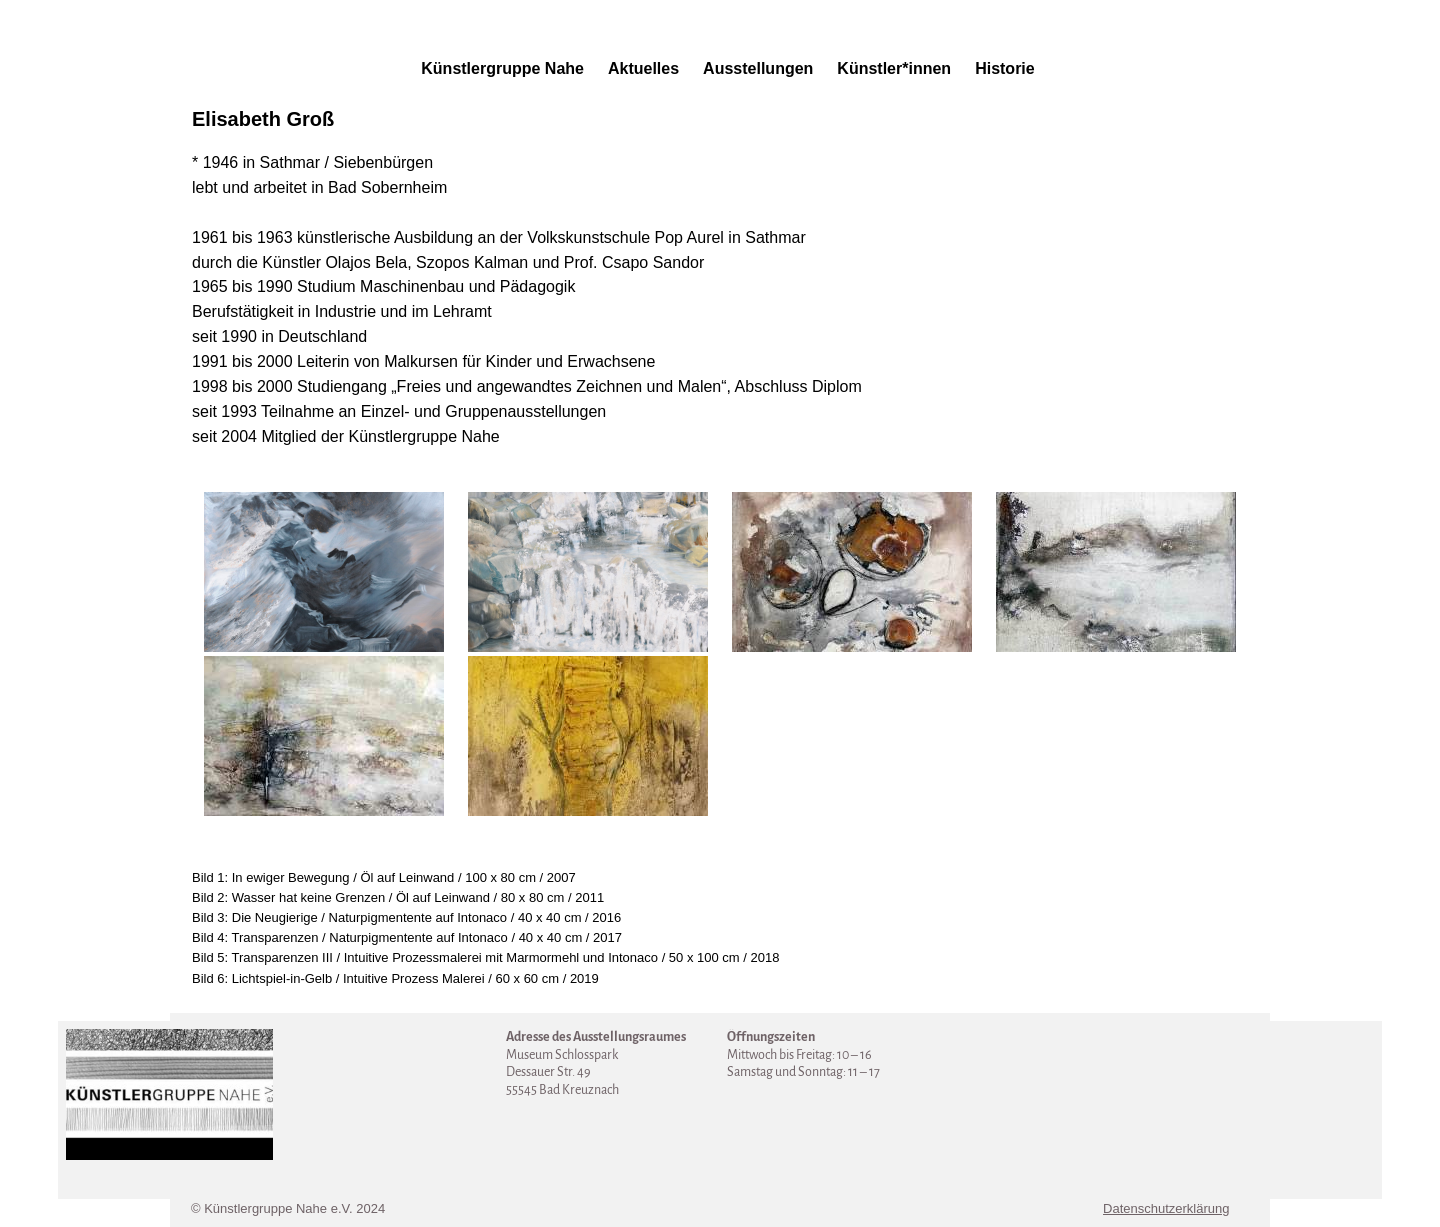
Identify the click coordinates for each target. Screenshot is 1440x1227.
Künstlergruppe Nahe (502, 68)
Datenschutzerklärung (1166, 1208)
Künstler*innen (894, 68)
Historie (1005, 68)
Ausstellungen (758, 68)
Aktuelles (643, 68)
